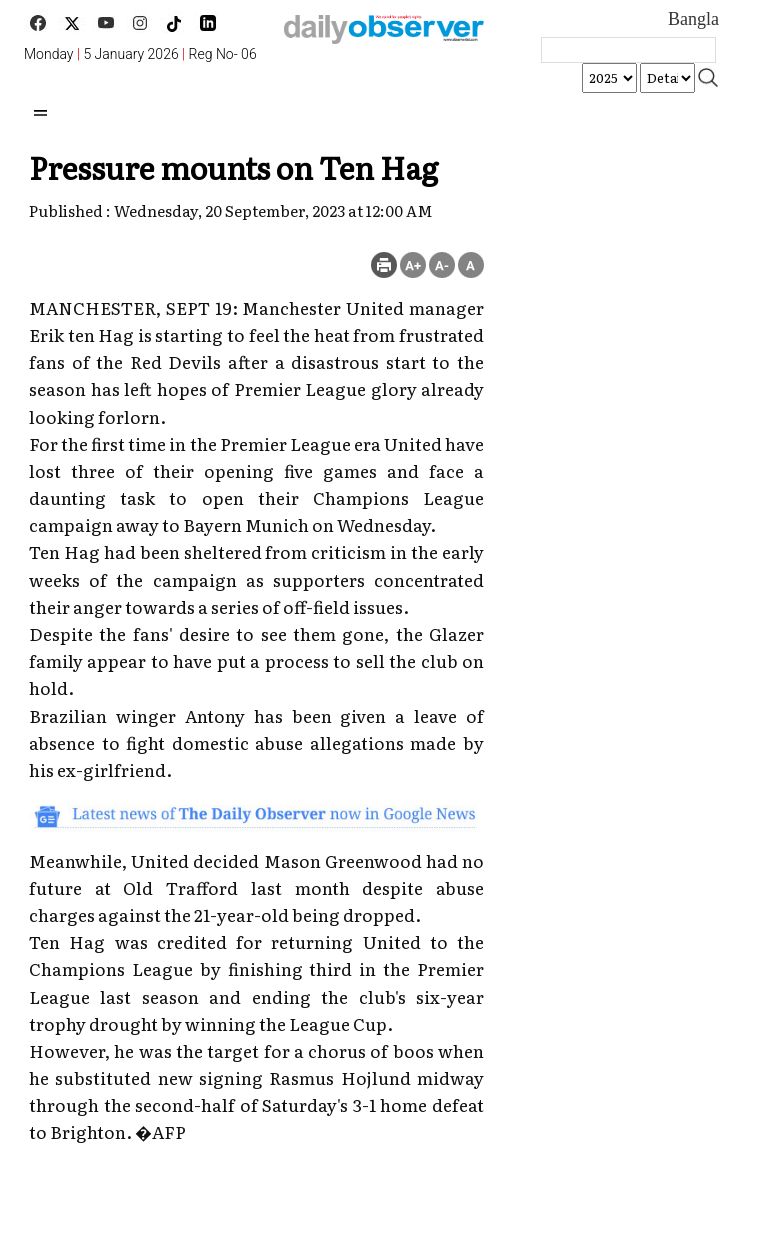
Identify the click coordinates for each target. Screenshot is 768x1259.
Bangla (693, 19)
